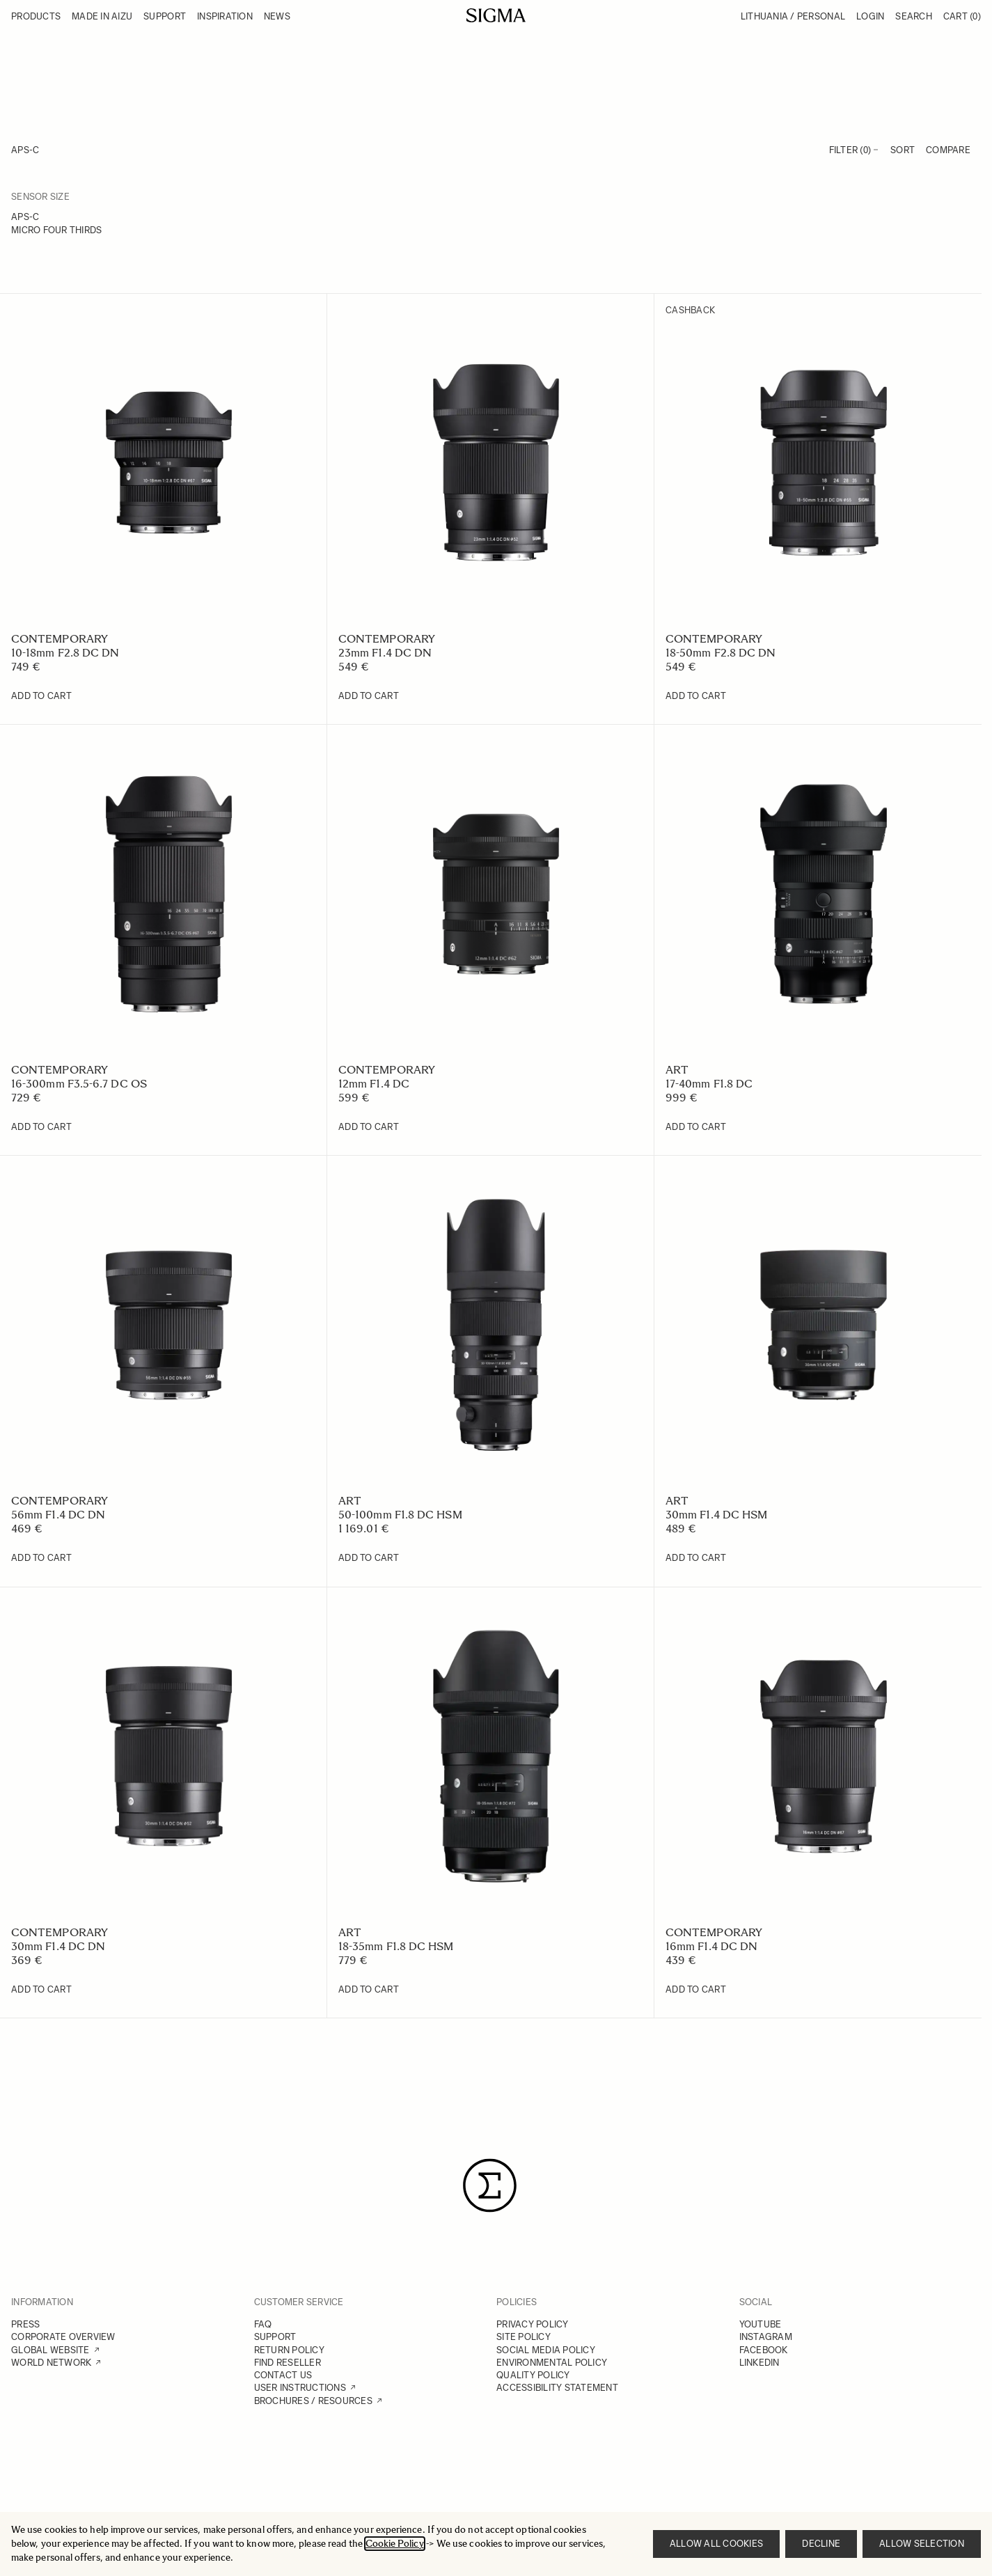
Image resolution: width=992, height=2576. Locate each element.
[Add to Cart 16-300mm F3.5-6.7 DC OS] (41, 1127)
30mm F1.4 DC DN (58, 1946)
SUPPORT (275, 2337)
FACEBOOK (763, 2350)
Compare (948, 150)
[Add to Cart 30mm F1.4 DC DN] (41, 1989)
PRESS (25, 2324)
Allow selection (921, 2543)
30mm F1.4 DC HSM (716, 1514)
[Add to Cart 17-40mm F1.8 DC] (696, 1127)
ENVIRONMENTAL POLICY (551, 2362)
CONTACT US (283, 2375)
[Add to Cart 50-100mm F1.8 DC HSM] (368, 1558)
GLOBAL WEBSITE (50, 2350)
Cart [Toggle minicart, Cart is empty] (962, 16)
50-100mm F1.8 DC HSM (400, 1514)
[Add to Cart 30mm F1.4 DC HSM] (696, 1558)
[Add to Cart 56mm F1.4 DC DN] (41, 1558)
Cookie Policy (394, 2544)
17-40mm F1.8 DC (709, 1083)
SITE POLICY (523, 2337)
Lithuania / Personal (793, 16)
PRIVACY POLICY (532, 2324)
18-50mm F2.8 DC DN (721, 652)
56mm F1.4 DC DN (58, 1514)
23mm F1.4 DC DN (385, 652)
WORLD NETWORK (51, 2362)
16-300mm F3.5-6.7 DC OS (79, 1083)
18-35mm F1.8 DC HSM (396, 1946)
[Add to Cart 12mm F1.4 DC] (368, 1127)
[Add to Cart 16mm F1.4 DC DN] (696, 1989)
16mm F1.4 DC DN (711, 1946)
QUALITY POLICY (533, 2375)
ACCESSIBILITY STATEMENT (557, 2387)
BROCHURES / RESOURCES (313, 2401)
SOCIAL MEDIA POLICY (545, 2350)
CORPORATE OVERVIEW (63, 2337)
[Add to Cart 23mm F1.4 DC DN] (368, 696)
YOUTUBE (760, 2324)
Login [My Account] (870, 16)
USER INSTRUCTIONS (300, 2387)
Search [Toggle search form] (913, 16)
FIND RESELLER (287, 2362)
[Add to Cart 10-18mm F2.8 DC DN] (41, 696)
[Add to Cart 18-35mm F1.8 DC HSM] (368, 1989)
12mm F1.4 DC (373, 1083)
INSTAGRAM (765, 2337)
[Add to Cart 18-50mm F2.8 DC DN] (696, 696)
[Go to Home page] (496, 15)
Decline (821, 2543)
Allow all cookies (716, 2543)
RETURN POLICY (289, 2350)
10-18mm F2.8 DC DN (65, 652)
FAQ (263, 2324)
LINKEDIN (759, 2362)
